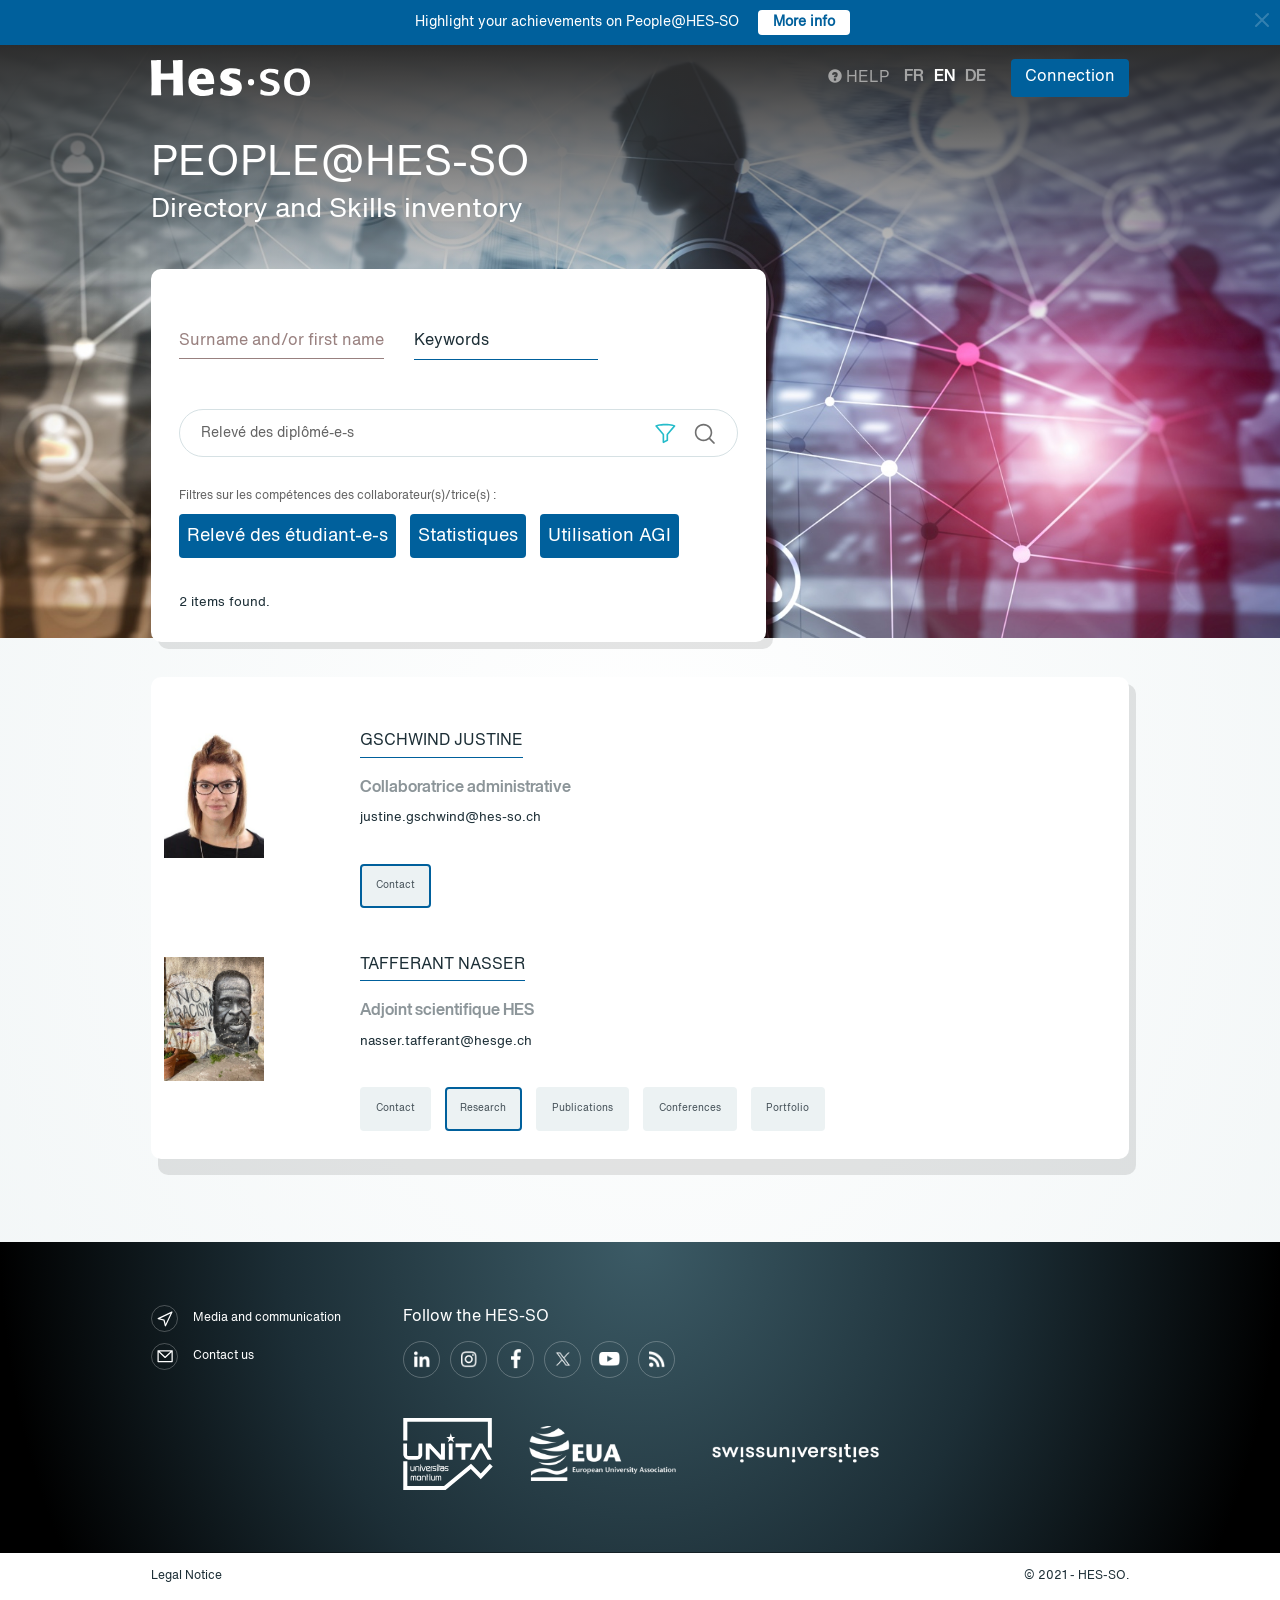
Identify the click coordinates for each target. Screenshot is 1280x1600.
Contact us (202, 1357)
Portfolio (789, 1110)
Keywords (453, 341)
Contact (395, 886)
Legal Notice (186, 1576)
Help (858, 78)
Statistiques (468, 535)
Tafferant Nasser (442, 965)
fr (914, 77)
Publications (583, 1110)
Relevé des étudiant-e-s (287, 535)
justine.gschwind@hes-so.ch (450, 817)
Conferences (691, 1110)
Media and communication (246, 1319)
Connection (1070, 77)
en (944, 77)
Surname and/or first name (281, 341)
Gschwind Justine (441, 741)
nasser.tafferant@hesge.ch (446, 1041)
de (975, 77)
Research (484, 1110)
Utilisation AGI (609, 535)
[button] (665, 432)
